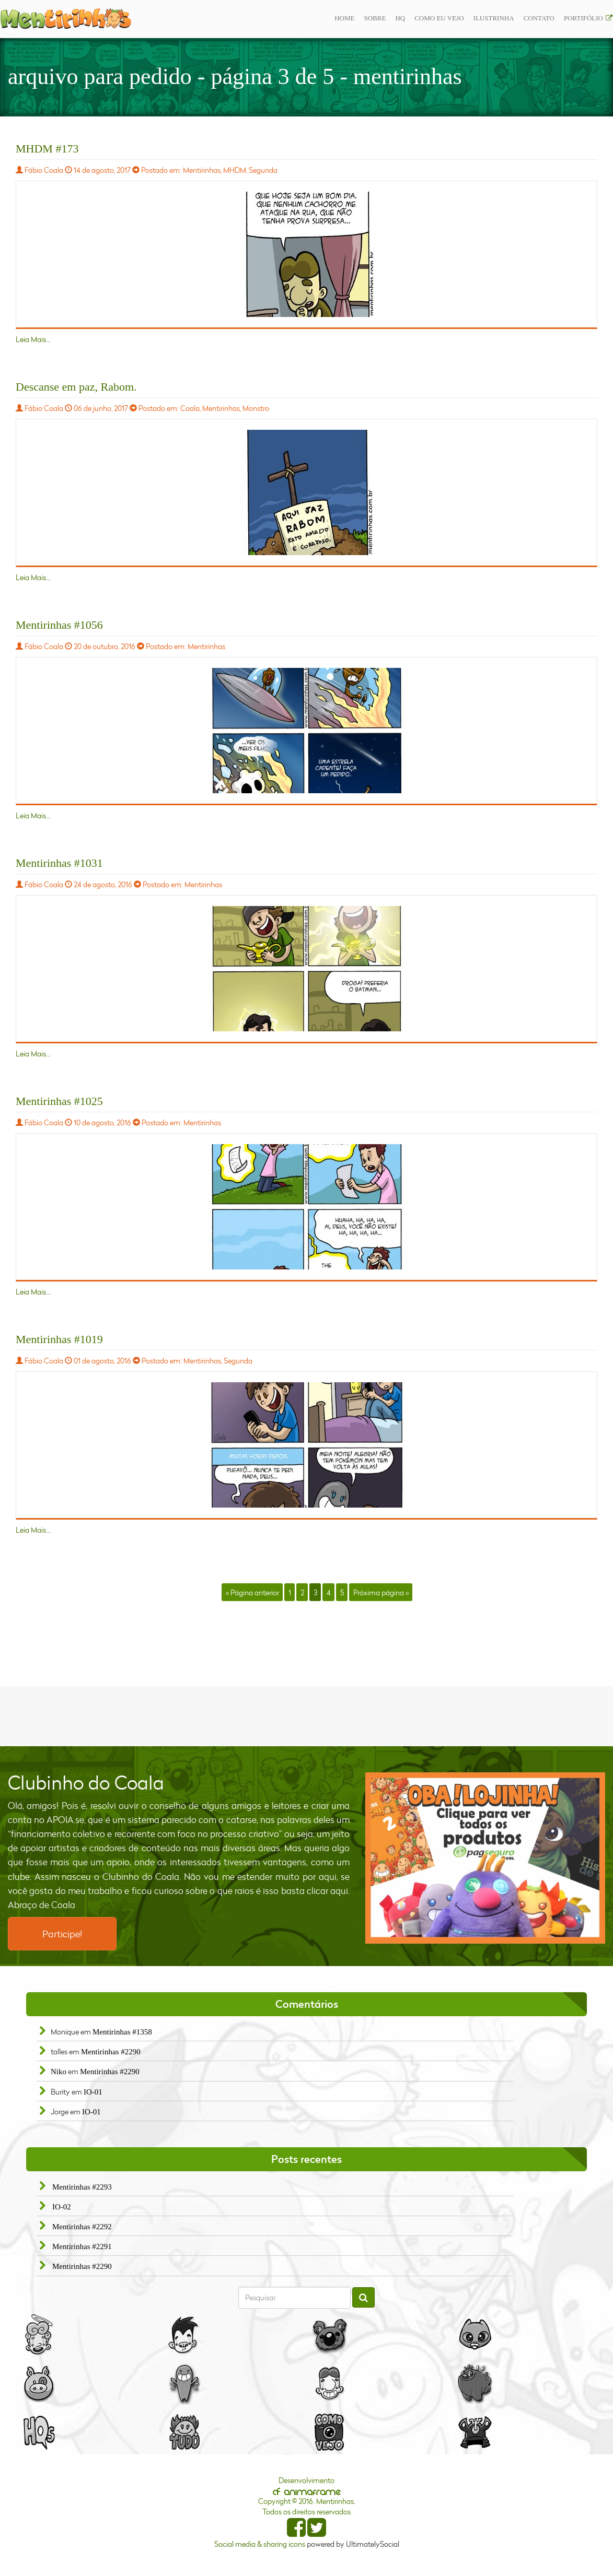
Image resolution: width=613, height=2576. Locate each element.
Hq (400, 18)
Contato (539, 18)
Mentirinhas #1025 (59, 1101)
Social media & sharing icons (260, 2544)
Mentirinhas (202, 170)
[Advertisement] (307, 1714)
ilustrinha (493, 18)
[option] (485, 1858)
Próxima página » (381, 1592)
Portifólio (583, 18)
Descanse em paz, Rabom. (76, 386)
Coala (190, 408)
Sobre (375, 18)
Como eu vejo (439, 18)
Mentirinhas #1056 (59, 624)
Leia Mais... (33, 339)
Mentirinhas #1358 (122, 2032)
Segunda (263, 170)
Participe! (62, 1933)
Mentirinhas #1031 (59, 862)
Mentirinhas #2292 (82, 2226)
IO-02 (61, 2207)
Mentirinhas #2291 (82, 2246)
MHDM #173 (47, 148)
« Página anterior (252, 1592)
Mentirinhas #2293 (82, 2187)
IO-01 (93, 2092)
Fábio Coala (44, 170)
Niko (58, 2071)
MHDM (234, 170)
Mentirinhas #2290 (111, 2052)
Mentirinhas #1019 (59, 1339)
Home (344, 18)
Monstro (255, 408)
